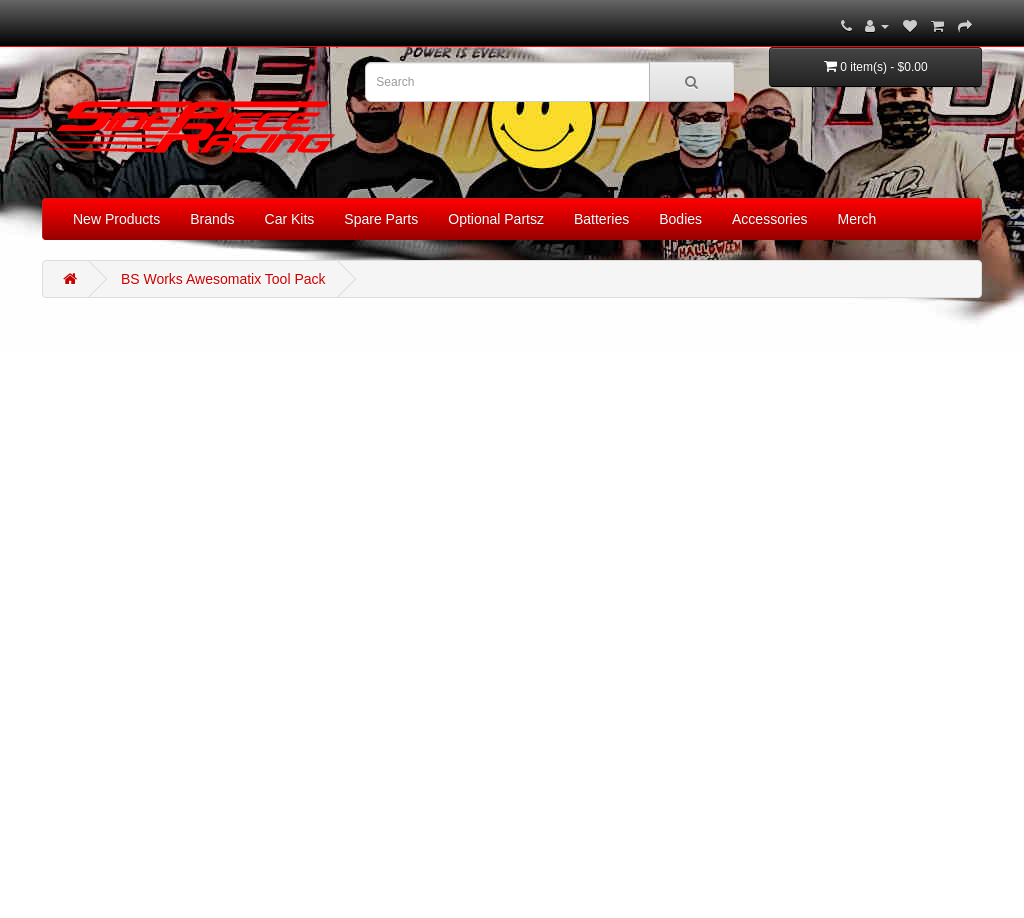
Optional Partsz (496, 219)
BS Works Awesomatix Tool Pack (223, 279)
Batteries (601, 219)
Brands (212, 219)
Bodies (680, 219)
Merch (857, 219)
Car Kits (290, 219)
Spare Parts (381, 219)
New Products (116, 219)
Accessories (769, 219)
